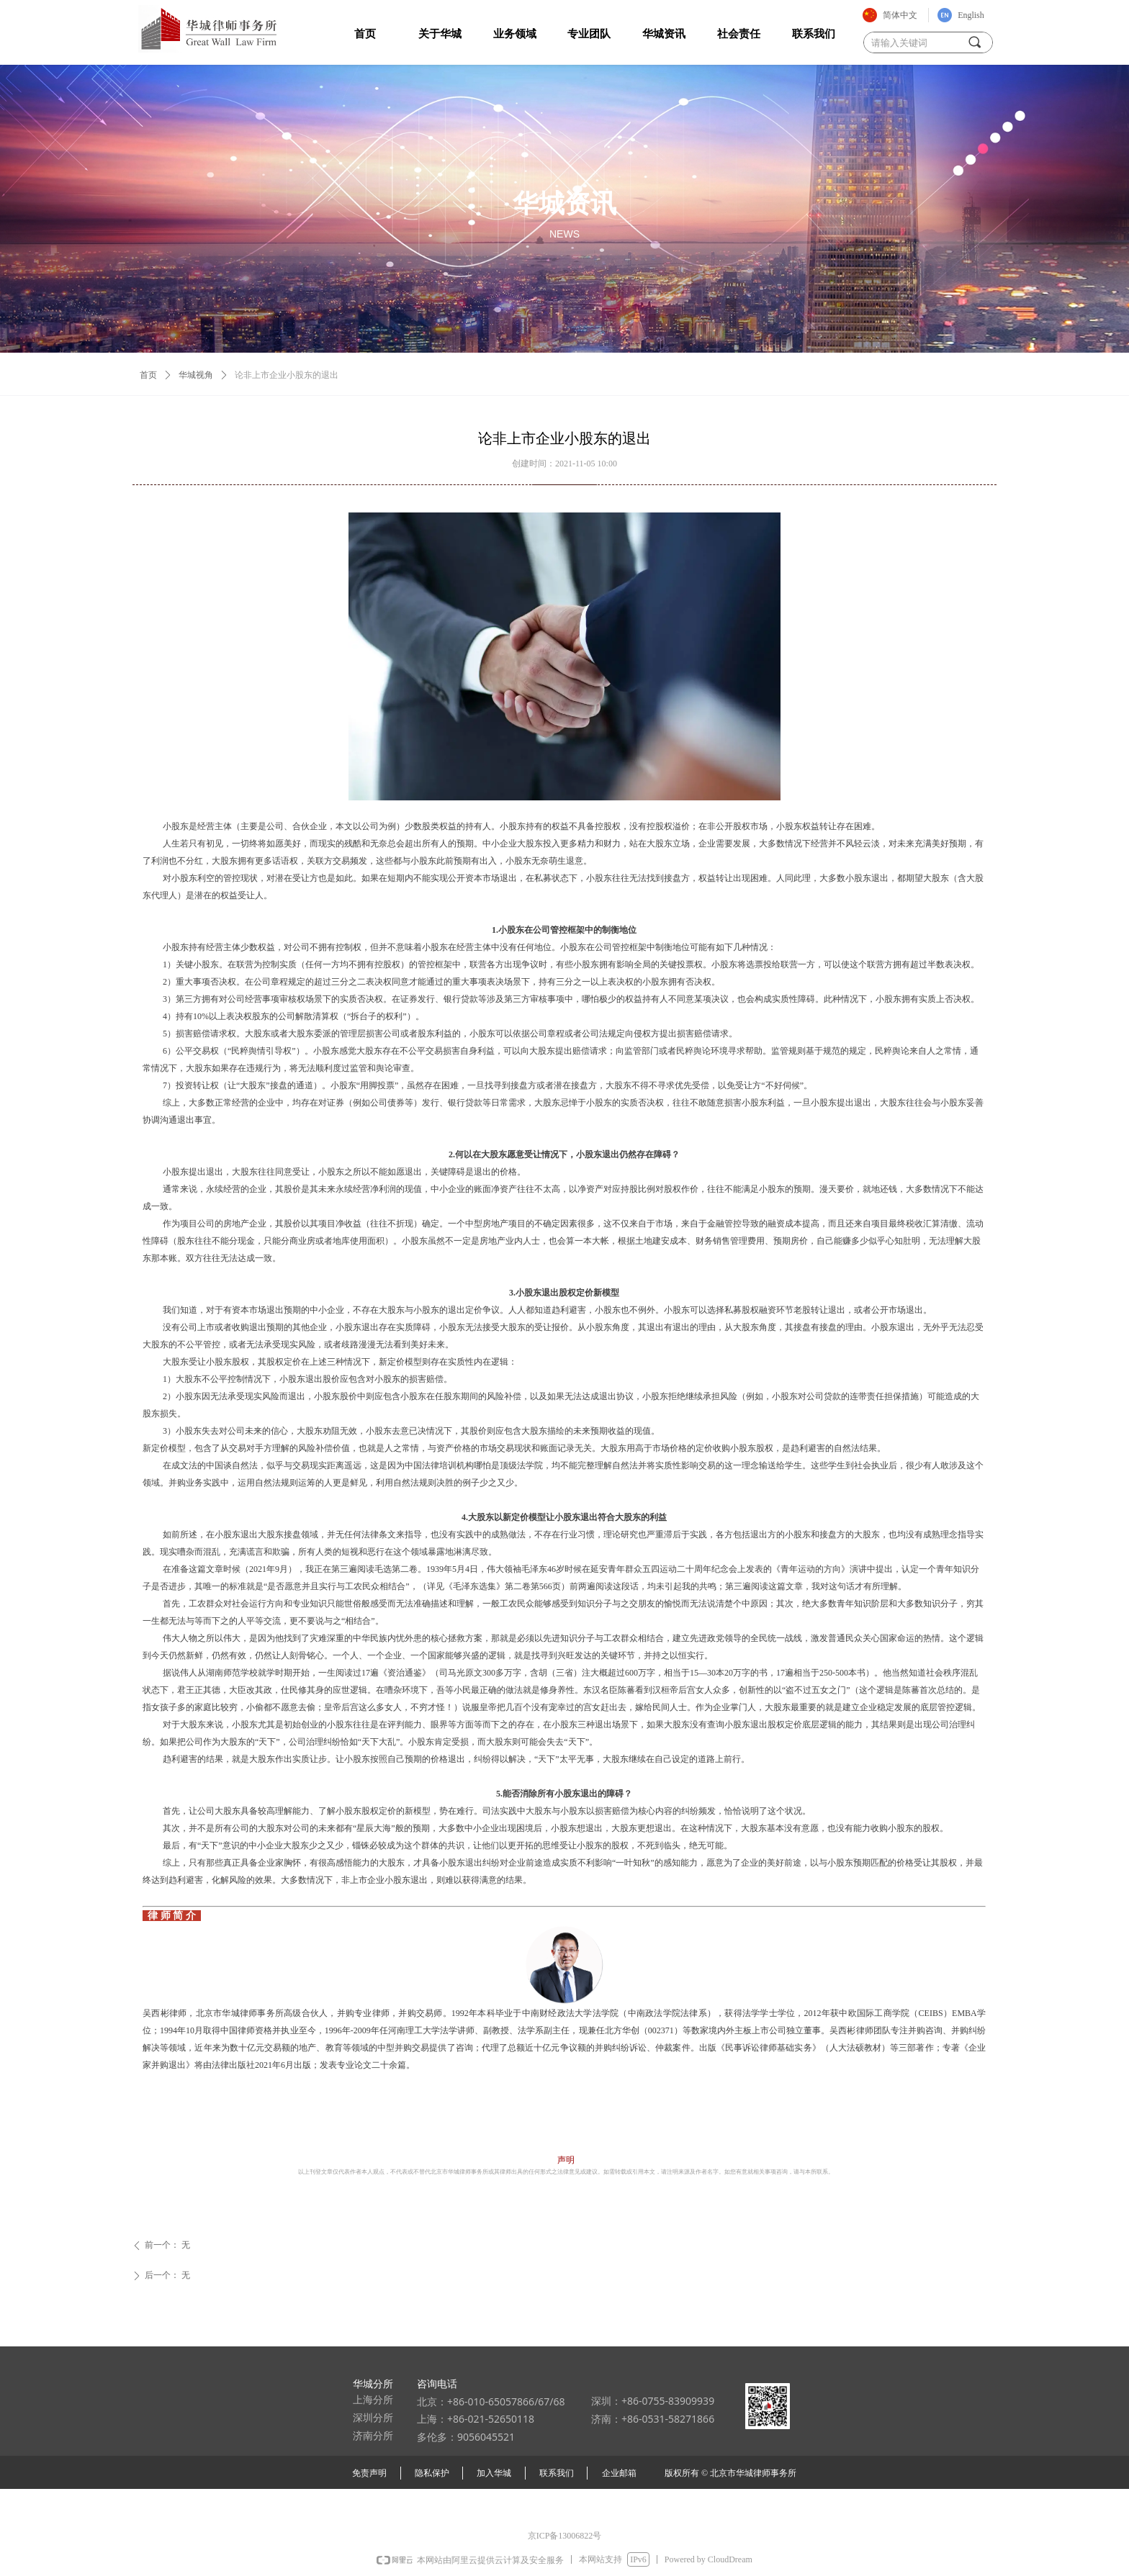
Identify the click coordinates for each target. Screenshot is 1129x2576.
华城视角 (196, 375)
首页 (148, 375)
